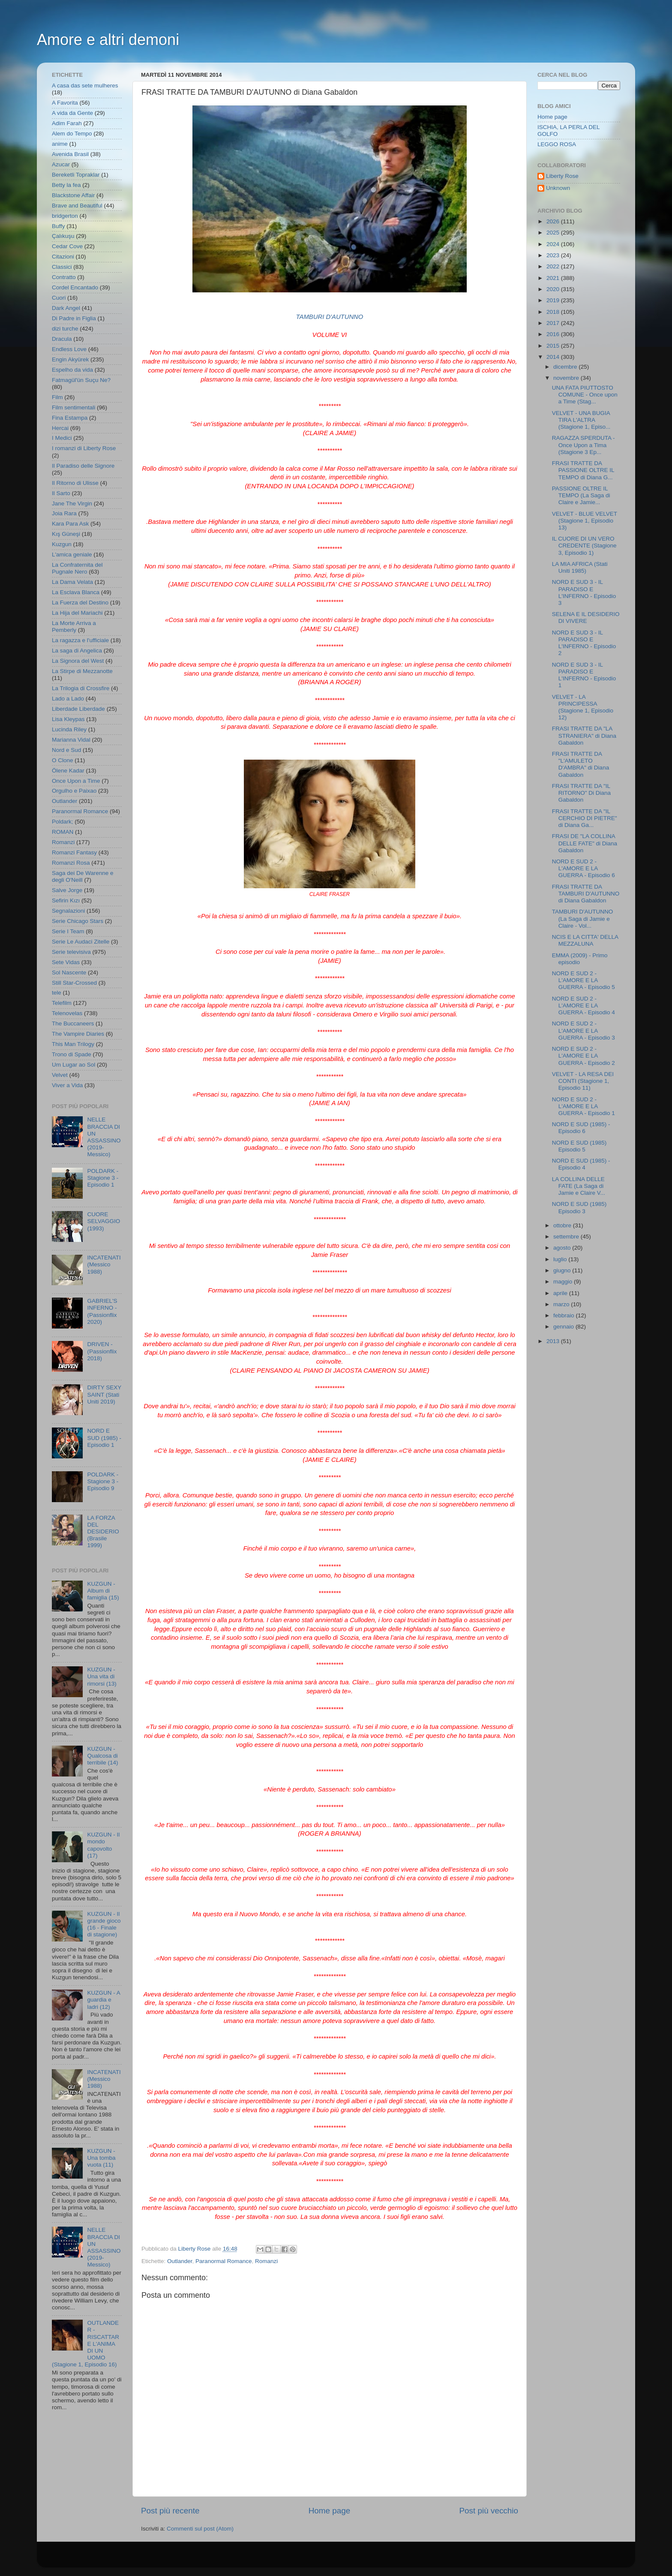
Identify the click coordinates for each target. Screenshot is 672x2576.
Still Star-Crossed (74, 983)
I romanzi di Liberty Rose (84, 448)
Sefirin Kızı (66, 900)
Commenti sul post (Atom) (200, 2528)
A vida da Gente (72, 113)
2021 (553, 278)
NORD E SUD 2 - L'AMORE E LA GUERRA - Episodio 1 (583, 1106)
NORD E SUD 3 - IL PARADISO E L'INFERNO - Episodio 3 (584, 592)
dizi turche (65, 328)
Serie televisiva (71, 952)
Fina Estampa (69, 418)
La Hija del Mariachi (77, 613)
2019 (553, 300)
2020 (553, 289)
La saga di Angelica (77, 650)
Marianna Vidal (71, 739)
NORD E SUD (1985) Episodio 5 (579, 1146)
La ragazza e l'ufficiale (80, 640)
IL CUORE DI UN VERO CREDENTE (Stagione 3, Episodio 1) (584, 545)
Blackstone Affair (73, 195)
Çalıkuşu (63, 236)
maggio (563, 1281)
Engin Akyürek (70, 359)
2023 (553, 255)
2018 (553, 312)
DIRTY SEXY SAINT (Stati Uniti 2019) (104, 1394)
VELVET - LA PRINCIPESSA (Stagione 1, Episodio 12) (582, 707)
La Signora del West (78, 661)
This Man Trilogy (73, 1044)
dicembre (566, 367)
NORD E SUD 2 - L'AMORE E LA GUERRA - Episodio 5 (583, 980)
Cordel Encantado (75, 287)
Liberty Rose (562, 176)
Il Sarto (61, 493)
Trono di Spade (71, 1054)
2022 (553, 266)
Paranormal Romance (223, 2261)
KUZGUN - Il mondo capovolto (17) (103, 1845)
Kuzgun (62, 544)
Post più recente (170, 2510)
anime (60, 144)
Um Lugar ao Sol (73, 1064)
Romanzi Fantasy (74, 852)
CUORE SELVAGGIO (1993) (103, 1221)
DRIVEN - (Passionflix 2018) (102, 1351)
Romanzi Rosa (71, 863)
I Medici (62, 438)
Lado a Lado (68, 698)
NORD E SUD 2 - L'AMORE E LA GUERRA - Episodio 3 (583, 1030)
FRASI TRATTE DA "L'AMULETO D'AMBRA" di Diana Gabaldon (580, 764)
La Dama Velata (72, 582)
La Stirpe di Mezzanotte (82, 671)
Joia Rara (64, 513)
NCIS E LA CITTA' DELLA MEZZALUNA (585, 940)
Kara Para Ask (70, 523)
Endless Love (69, 349)
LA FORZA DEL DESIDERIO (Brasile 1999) (103, 1532)
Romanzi (266, 2261)
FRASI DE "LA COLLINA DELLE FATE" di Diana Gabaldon (584, 843)
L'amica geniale (72, 554)
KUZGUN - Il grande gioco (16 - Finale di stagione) (103, 1924)
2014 (553, 357)
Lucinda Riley (69, 729)
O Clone (62, 760)
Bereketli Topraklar (76, 174)
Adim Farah (67, 123)
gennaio (564, 1326)
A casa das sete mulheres (85, 85)
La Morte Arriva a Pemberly (74, 626)
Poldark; (62, 821)
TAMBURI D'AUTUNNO (329, 316)
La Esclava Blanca (75, 592)
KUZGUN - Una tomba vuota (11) (101, 2158)
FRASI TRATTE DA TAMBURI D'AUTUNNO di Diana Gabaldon (586, 894)
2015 (553, 346)
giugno (562, 1270)
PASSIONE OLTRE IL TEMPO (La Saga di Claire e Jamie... (581, 495)
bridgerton (65, 216)
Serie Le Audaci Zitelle (80, 941)
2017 (553, 323)
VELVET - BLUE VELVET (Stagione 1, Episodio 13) (584, 521)
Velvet (60, 1075)
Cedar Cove (67, 246)
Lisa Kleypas (68, 719)
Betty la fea (66, 185)
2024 (553, 244)
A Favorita (65, 102)
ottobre (563, 1225)
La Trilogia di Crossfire (80, 688)
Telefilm (62, 1003)
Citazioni (63, 256)
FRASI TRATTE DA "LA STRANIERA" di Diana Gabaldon (584, 735)
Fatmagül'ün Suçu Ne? (81, 380)
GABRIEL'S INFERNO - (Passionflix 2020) (102, 1311)
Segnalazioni (68, 911)
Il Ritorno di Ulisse (75, 483)
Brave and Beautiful (77, 205)
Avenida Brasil (70, 154)
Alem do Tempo (72, 133)
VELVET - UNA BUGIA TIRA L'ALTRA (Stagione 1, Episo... (581, 420)
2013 (553, 1341)
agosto (562, 1247)
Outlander (179, 2261)
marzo (562, 1304)
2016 (553, 334)
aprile (561, 1293)
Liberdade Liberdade (78, 709)
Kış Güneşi (66, 534)
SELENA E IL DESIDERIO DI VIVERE (586, 617)
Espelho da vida (72, 370)
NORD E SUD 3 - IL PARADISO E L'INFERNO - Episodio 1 (584, 675)
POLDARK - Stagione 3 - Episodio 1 (102, 1178)
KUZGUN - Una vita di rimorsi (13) (101, 1676)
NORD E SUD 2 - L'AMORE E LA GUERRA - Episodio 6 (583, 868)
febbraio (564, 1315)
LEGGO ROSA (556, 144)
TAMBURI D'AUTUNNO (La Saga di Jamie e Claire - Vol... (582, 918)
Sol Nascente (69, 972)
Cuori (59, 298)
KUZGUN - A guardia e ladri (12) (103, 2000)
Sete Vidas (66, 962)
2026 (553, 221)
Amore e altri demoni (108, 39)
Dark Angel (66, 308)
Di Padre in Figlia (74, 318)
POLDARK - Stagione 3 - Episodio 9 (102, 1481)
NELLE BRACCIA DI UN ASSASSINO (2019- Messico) (103, 1136)
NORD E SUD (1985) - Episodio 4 (581, 1164)
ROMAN (62, 832)
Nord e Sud (66, 750)
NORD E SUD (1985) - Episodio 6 (581, 1127)
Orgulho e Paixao (74, 791)
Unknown (558, 188)
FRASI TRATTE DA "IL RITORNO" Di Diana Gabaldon (581, 793)
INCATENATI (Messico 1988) (103, 1264)
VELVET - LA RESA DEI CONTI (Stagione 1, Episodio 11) (583, 1081)
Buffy (58, 226)
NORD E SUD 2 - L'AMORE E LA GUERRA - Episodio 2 (583, 1056)
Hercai (60, 428)
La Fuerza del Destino (80, 602)
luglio (560, 1259)
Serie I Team (68, 931)
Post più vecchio (488, 2510)
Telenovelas (67, 1013)
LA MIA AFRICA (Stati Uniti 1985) (580, 567)
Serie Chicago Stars (77, 921)
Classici (62, 267)
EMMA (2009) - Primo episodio (580, 958)
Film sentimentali (73, 407)
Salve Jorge (67, 890)
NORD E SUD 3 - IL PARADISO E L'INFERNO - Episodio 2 (584, 643)
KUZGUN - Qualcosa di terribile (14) (102, 1756)
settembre (567, 1236)
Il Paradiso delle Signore (83, 466)
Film (57, 397)
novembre (567, 378)
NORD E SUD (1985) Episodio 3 (579, 1207)
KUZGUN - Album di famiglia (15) (103, 1591)
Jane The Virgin (72, 503)
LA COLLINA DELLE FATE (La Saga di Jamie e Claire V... (578, 1186)
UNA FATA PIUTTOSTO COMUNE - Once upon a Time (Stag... (585, 395)
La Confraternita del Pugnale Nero (77, 568)
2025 (553, 232)
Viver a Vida (67, 1085)
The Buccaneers (73, 1023)
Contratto (64, 277)
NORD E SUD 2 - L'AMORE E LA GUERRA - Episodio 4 (583, 1005)
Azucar (61, 164)
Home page (330, 2510)
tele (56, 992)
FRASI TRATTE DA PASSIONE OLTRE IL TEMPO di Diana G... (583, 470)
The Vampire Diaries (78, 1034)
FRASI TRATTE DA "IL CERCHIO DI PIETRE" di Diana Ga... (584, 818)
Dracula (62, 339)
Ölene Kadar (68, 770)
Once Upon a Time (76, 781)
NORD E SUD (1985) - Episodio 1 (104, 1438)
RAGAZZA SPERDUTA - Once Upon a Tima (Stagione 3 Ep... (583, 445)
